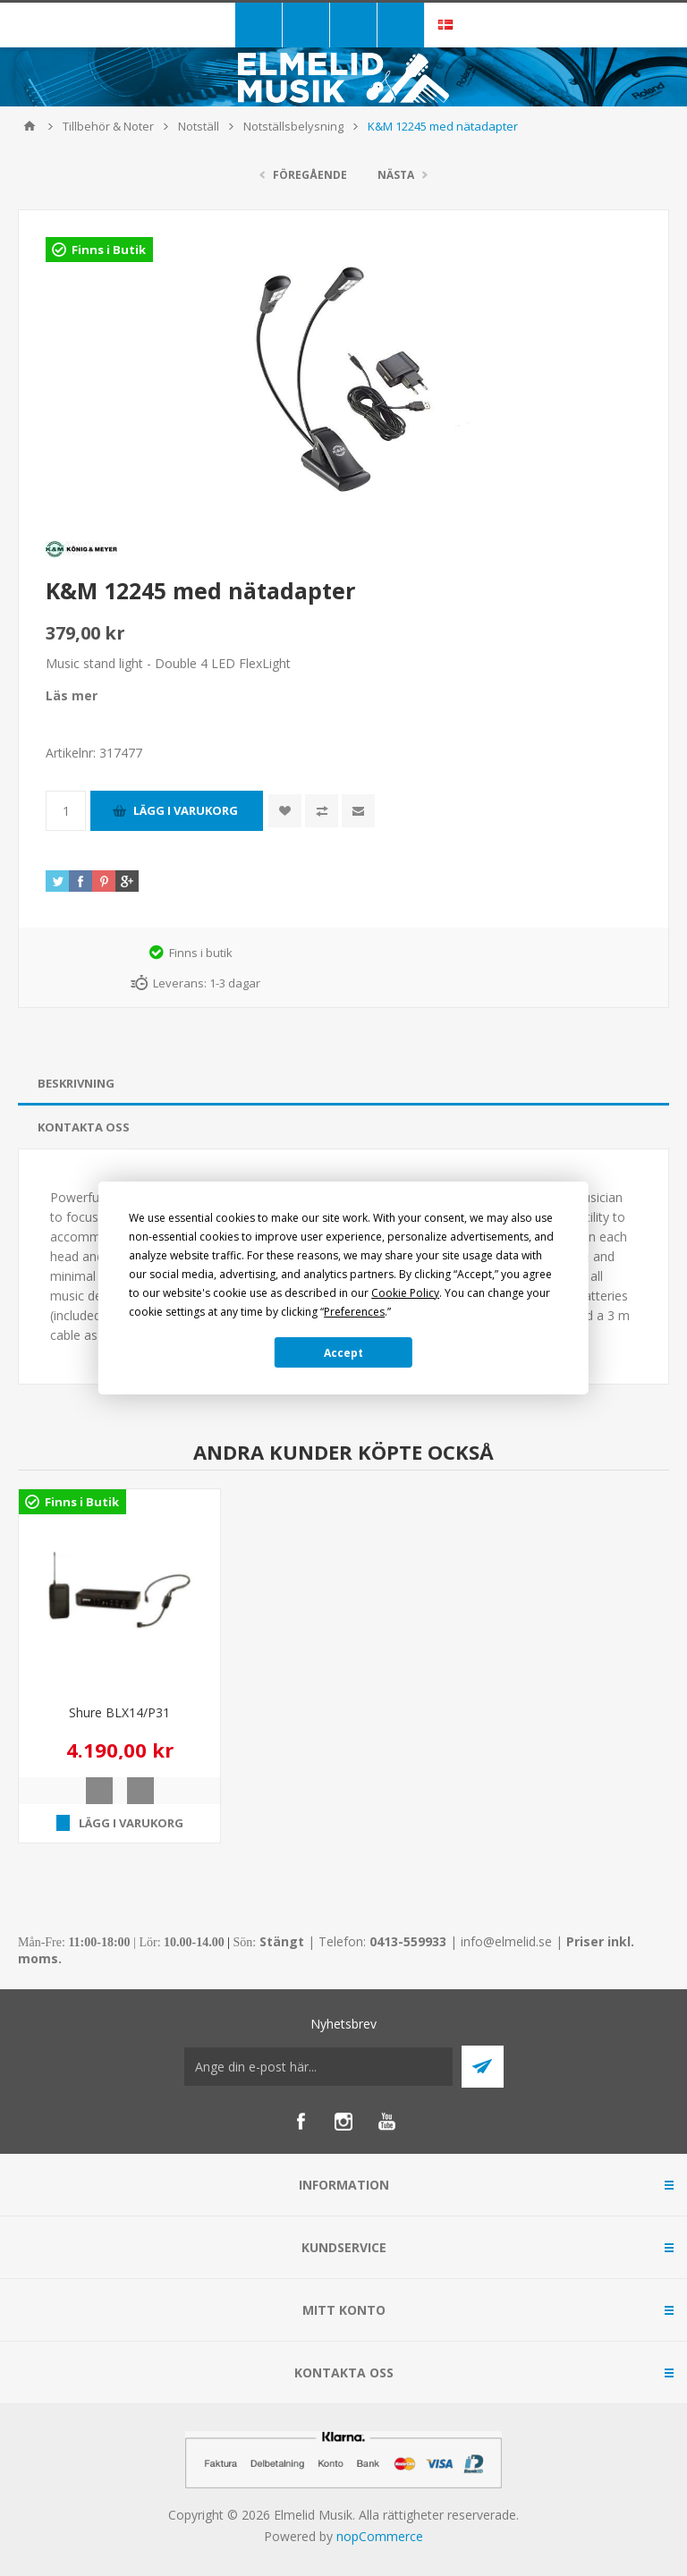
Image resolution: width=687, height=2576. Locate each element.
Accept (343, 1352)
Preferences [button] (354, 1311)
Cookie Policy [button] (405, 1293)
